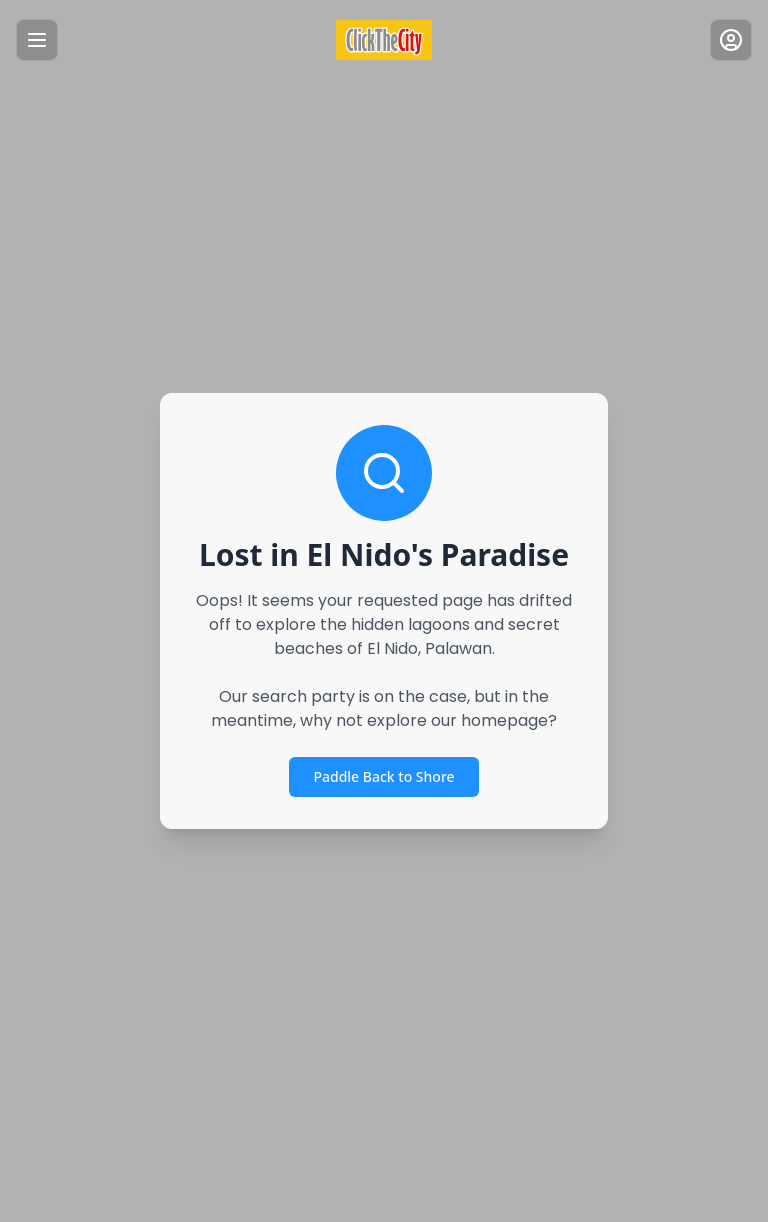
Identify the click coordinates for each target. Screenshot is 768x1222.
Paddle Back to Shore (383, 776)
